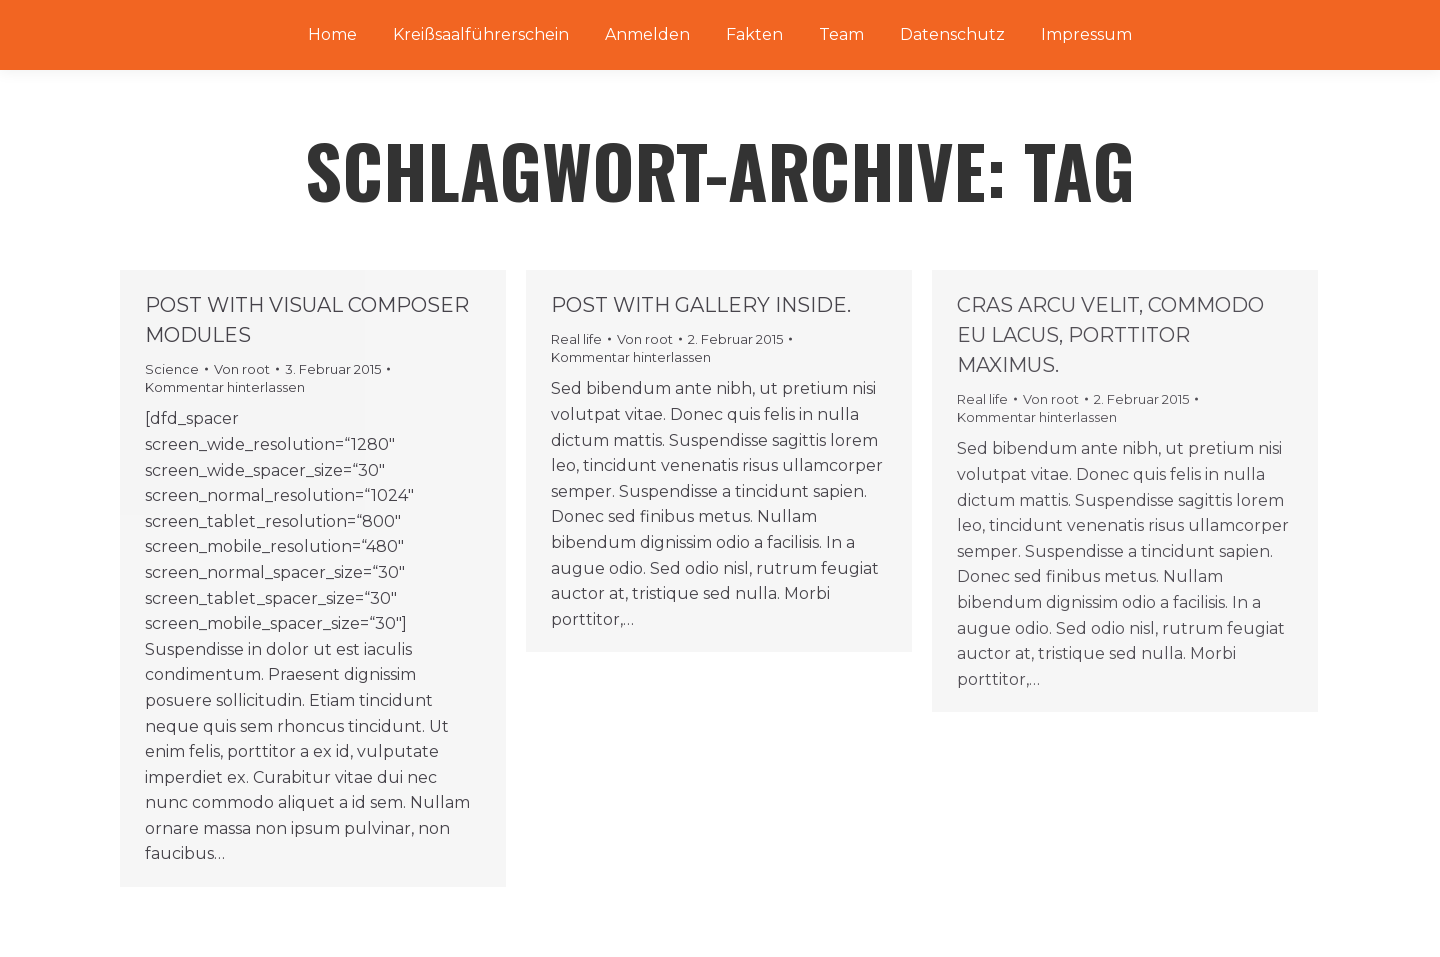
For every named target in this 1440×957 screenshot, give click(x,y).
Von (242, 369)
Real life (576, 339)
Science (172, 369)
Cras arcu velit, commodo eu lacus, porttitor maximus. (1110, 335)
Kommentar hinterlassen (225, 387)
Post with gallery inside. (701, 305)
